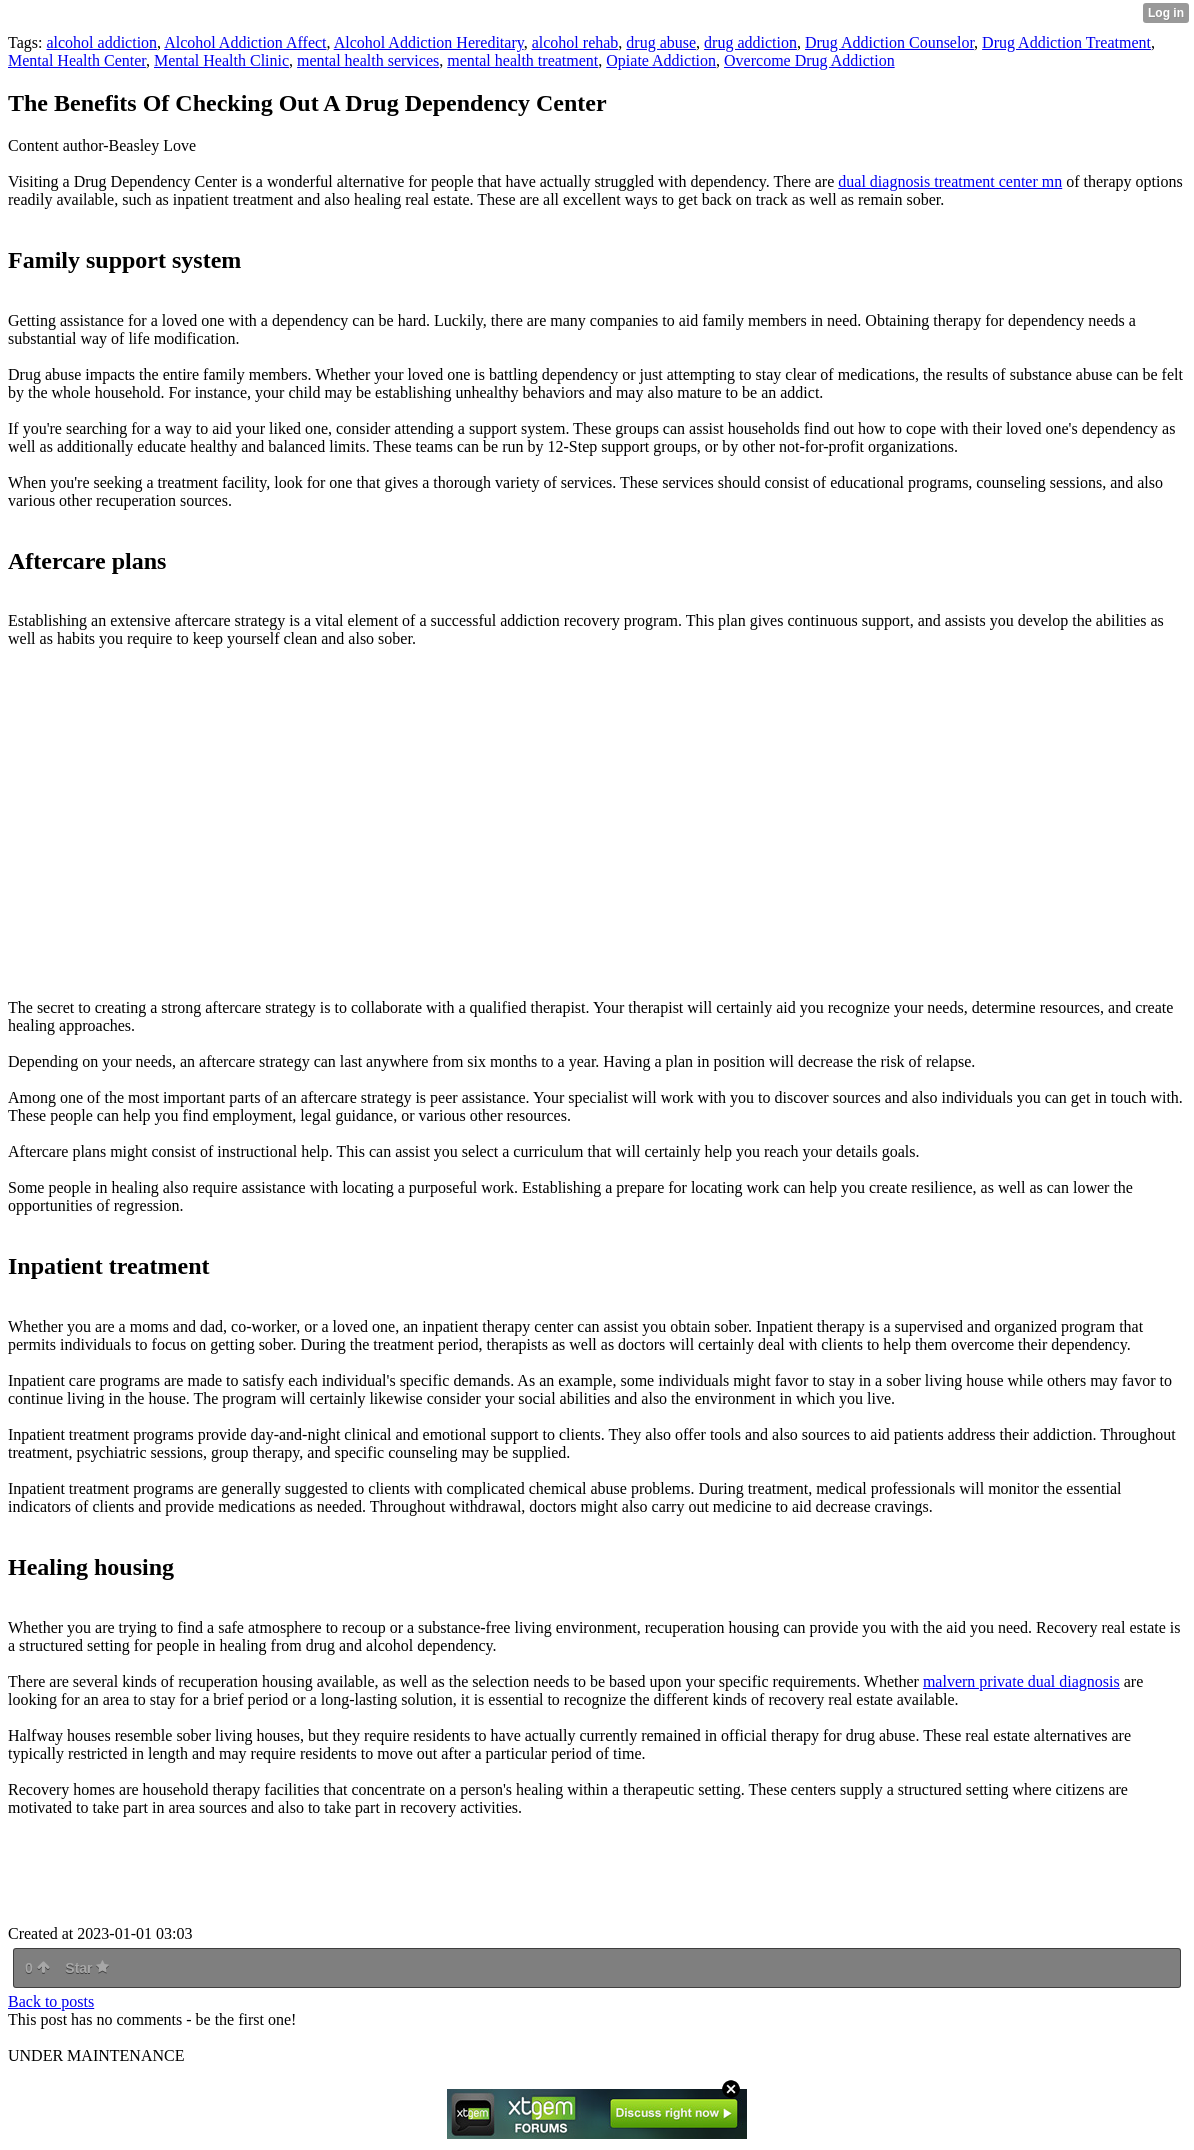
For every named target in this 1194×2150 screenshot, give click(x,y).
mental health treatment (522, 60)
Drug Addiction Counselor (889, 42)
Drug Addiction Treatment (1066, 42)
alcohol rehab (575, 42)
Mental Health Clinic (221, 60)
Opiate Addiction (661, 60)
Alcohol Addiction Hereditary (429, 42)
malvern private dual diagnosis (1021, 1681)
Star (87, 1968)
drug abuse (661, 42)
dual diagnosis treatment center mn (950, 181)
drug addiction (750, 42)
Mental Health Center (77, 60)
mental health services (368, 60)
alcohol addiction (101, 42)
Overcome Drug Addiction (809, 60)
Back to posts (51, 2001)
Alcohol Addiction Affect (245, 42)
